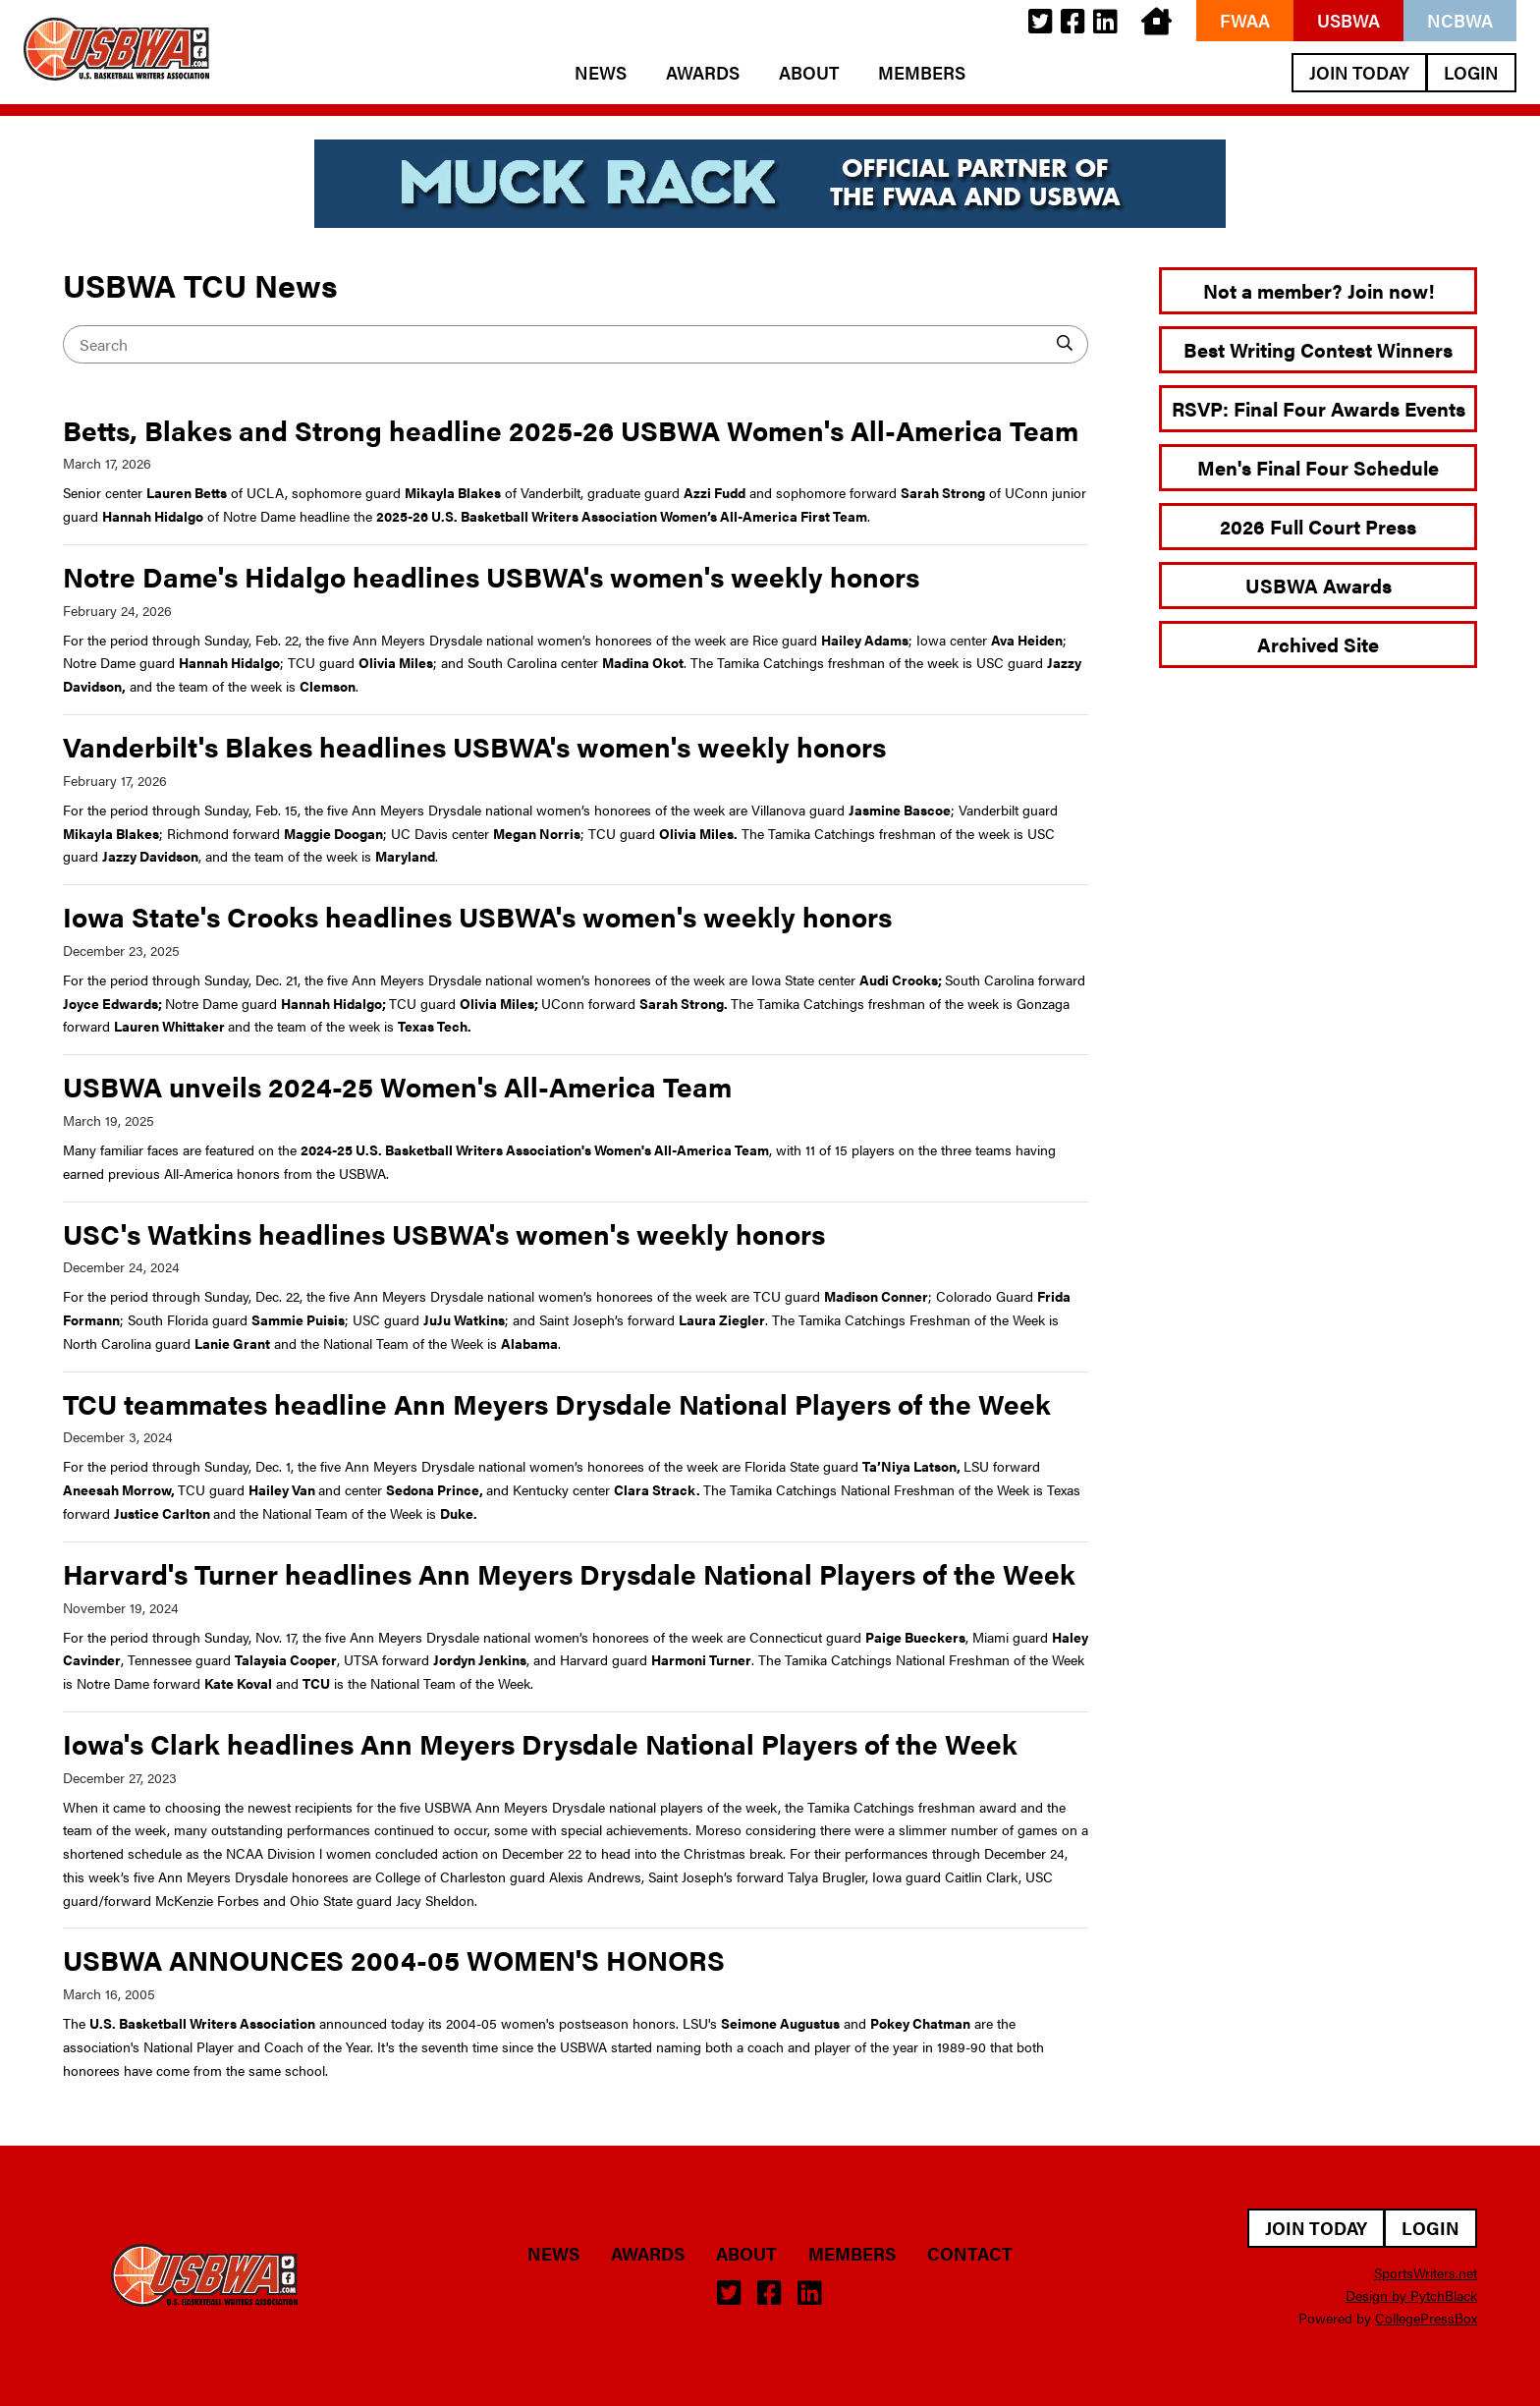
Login (1471, 72)
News (601, 73)
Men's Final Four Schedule (1318, 467)
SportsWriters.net (1425, 2272)
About (809, 73)
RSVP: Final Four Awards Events (1318, 408)
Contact (970, 2254)
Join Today (1359, 72)
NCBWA (1460, 20)
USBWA (1348, 20)
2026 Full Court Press (1318, 526)
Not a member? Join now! (1318, 290)
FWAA (1245, 20)
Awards (703, 73)
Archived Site (1318, 644)
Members (921, 73)
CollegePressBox (1426, 2317)
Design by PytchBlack (1411, 2295)
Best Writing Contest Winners (1318, 349)
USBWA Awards (1318, 585)
